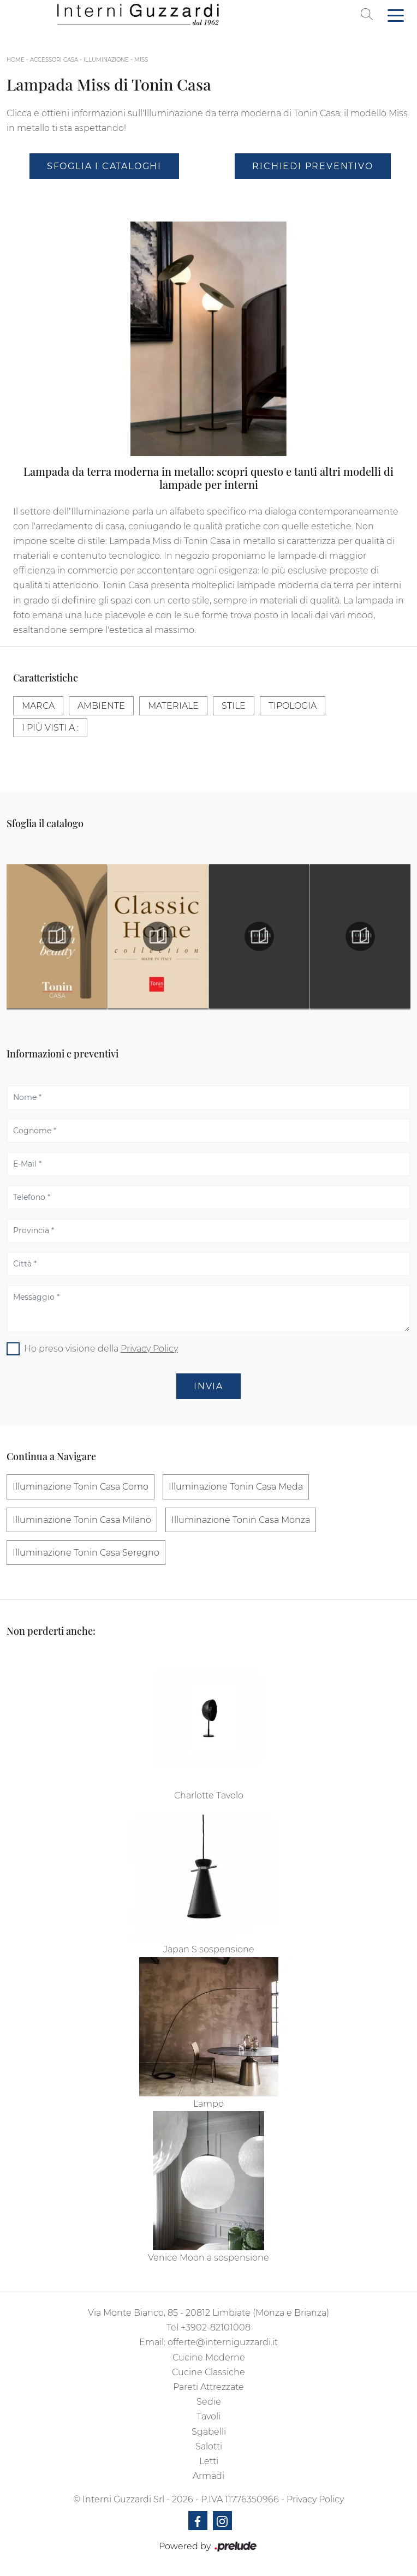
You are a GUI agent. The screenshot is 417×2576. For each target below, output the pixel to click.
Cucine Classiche (208, 2372)
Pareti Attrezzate (208, 2387)
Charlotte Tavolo (208, 1795)
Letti (208, 2461)
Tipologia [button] (293, 706)
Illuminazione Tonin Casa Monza (240, 1520)
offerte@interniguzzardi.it (223, 2342)
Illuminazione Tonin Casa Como (80, 1486)
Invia (208, 1386)
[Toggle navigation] (395, 14)
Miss (141, 59)
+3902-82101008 (216, 2327)
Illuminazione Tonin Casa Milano (82, 1520)
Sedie (208, 2401)
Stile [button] (234, 706)
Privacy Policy (149, 1348)
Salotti (208, 2446)
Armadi (208, 2476)
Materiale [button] (173, 706)
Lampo (208, 2104)
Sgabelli (209, 2431)
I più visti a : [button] (50, 727)
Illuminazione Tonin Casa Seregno (86, 1552)
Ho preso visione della (101, 1348)
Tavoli (208, 2416)
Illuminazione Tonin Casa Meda (236, 1486)
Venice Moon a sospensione (208, 2257)
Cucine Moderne (208, 2357)
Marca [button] (38, 706)
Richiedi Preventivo (312, 166)
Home (16, 59)
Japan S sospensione (208, 1949)
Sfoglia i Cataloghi (104, 166)
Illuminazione (106, 59)
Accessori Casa (54, 59)
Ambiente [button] (101, 706)
